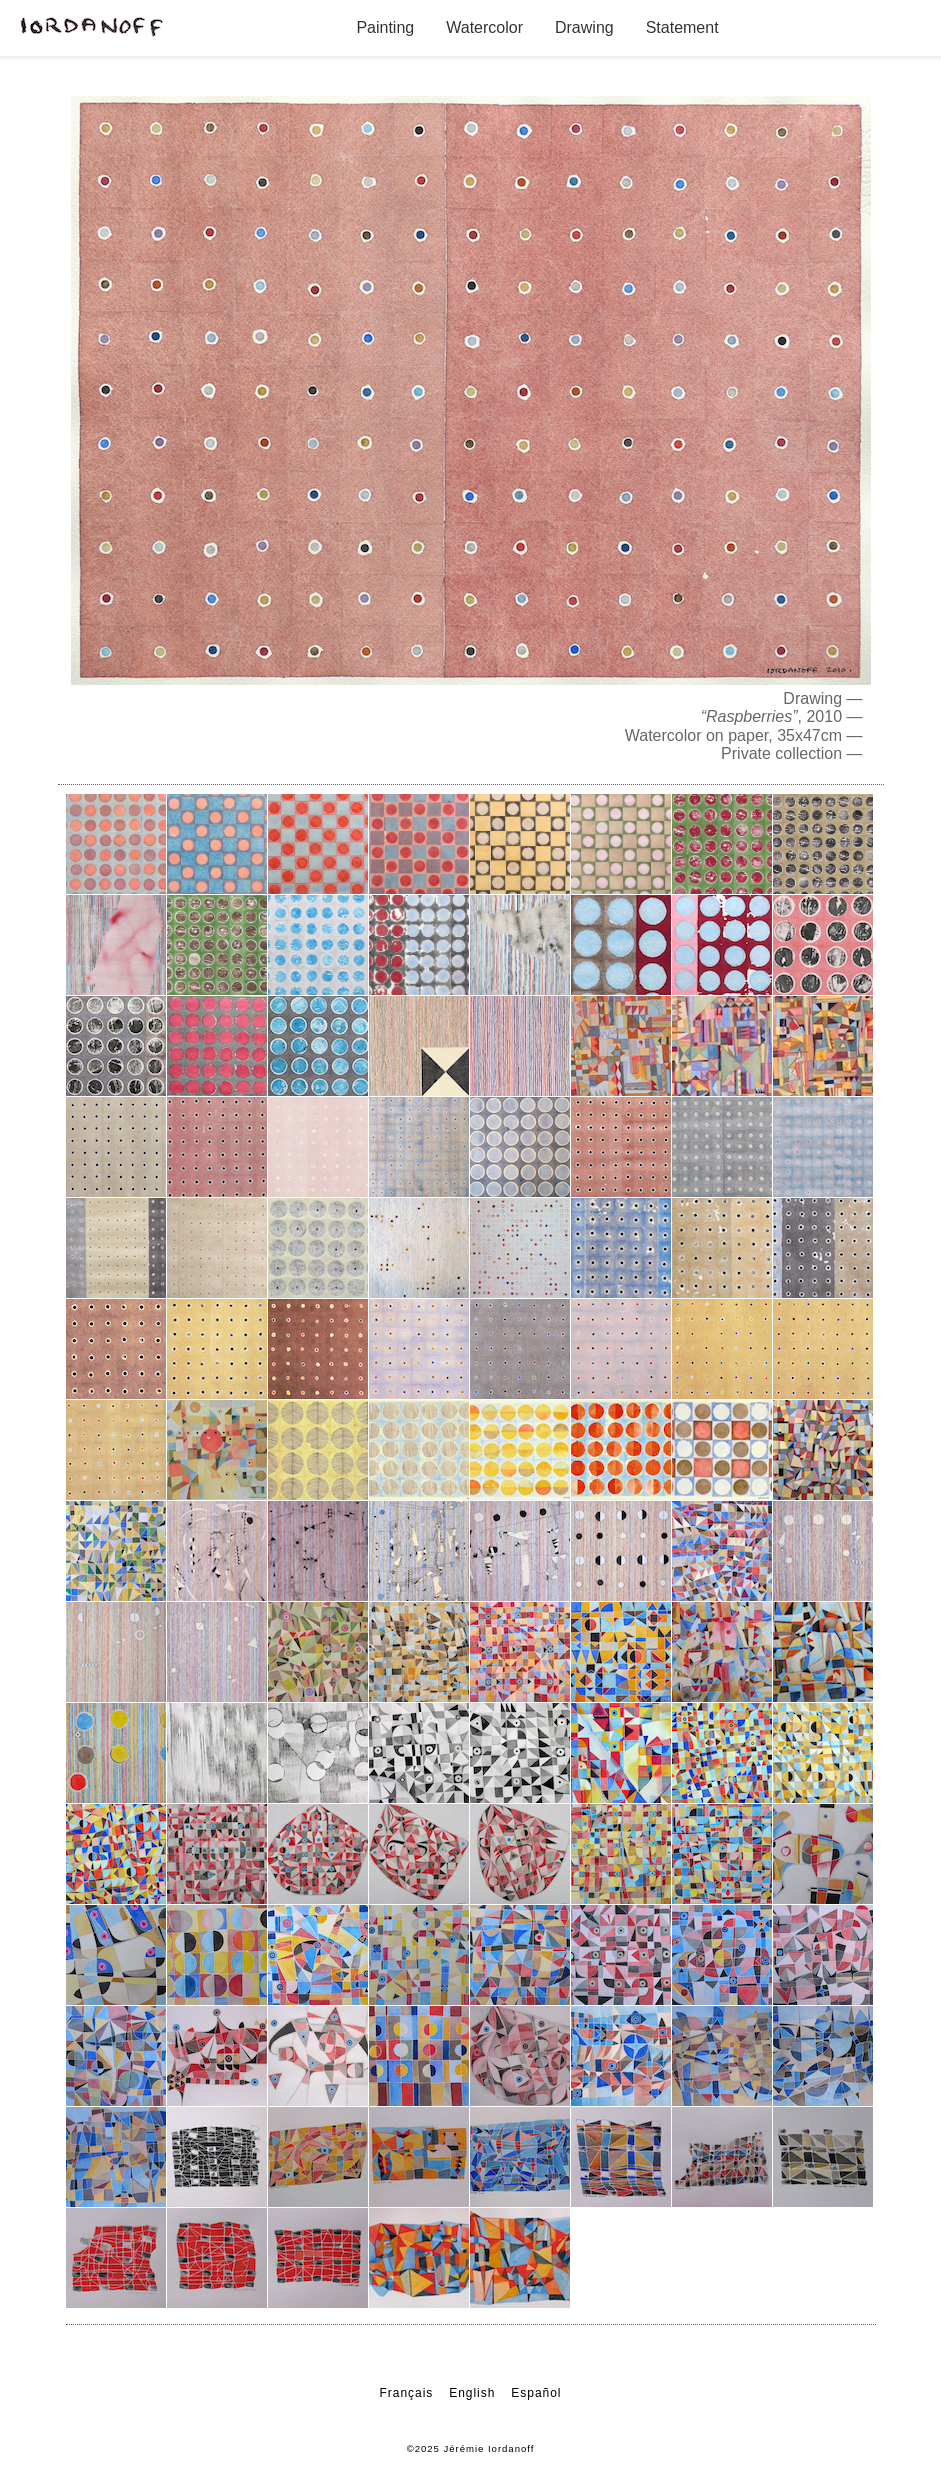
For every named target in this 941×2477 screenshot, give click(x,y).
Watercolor (484, 27)
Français (407, 2393)
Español (536, 2393)
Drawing (584, 27)
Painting (385, 27)
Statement (682, 27)
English (472, 2393)
